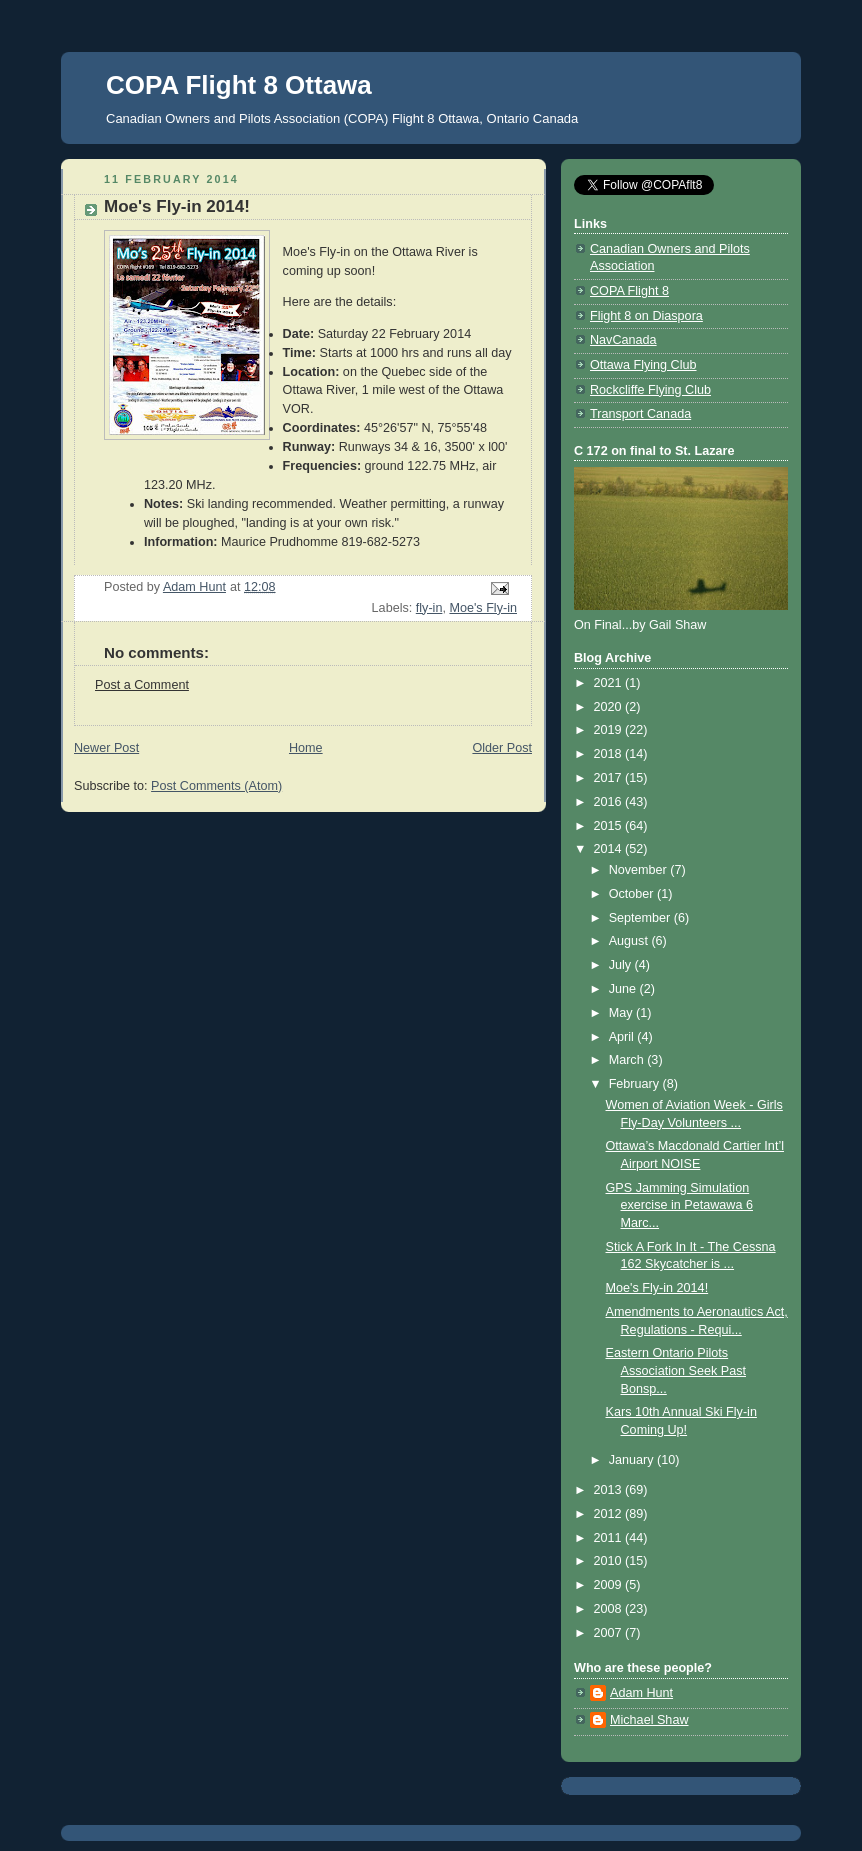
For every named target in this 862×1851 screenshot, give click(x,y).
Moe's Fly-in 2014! (657, 1288)
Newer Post (106, 748)
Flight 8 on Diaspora (646, 316)
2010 (610, 1561)
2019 (610, 730)
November (640, 870)
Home (306, 748)
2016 (610, 802)
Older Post (502, 748)
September (641, 918)
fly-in (429, 608)
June (624, 989)
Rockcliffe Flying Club (650, 390)
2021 (610, 683)
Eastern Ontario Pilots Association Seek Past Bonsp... (676, 1370)
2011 (610, 1538)
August (630, 941)
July (622, 965)
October (633, 894)
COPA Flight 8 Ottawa (239, 85)
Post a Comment (142, 685)
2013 (610, 1490)
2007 (610, 1633)
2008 (610, 1609)
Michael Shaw (649, 1720)
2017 (610, 778)
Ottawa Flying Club (643, 365)
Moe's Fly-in (483, 608)
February (636, 1084)
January (633, 1460)
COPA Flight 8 (629, 291)
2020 (610, 707)
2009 (610, 1585)
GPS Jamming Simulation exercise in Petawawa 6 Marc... (679, 1205)
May (622, 1013)
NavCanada (623, 340)
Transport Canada (640, 414)
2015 (610, 826)
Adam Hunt (641, 1693)
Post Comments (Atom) (216, 786)
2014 (610, 849)
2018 (610, 754)
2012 (610, 1514)
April (623, 1037)
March (628, 1060)
